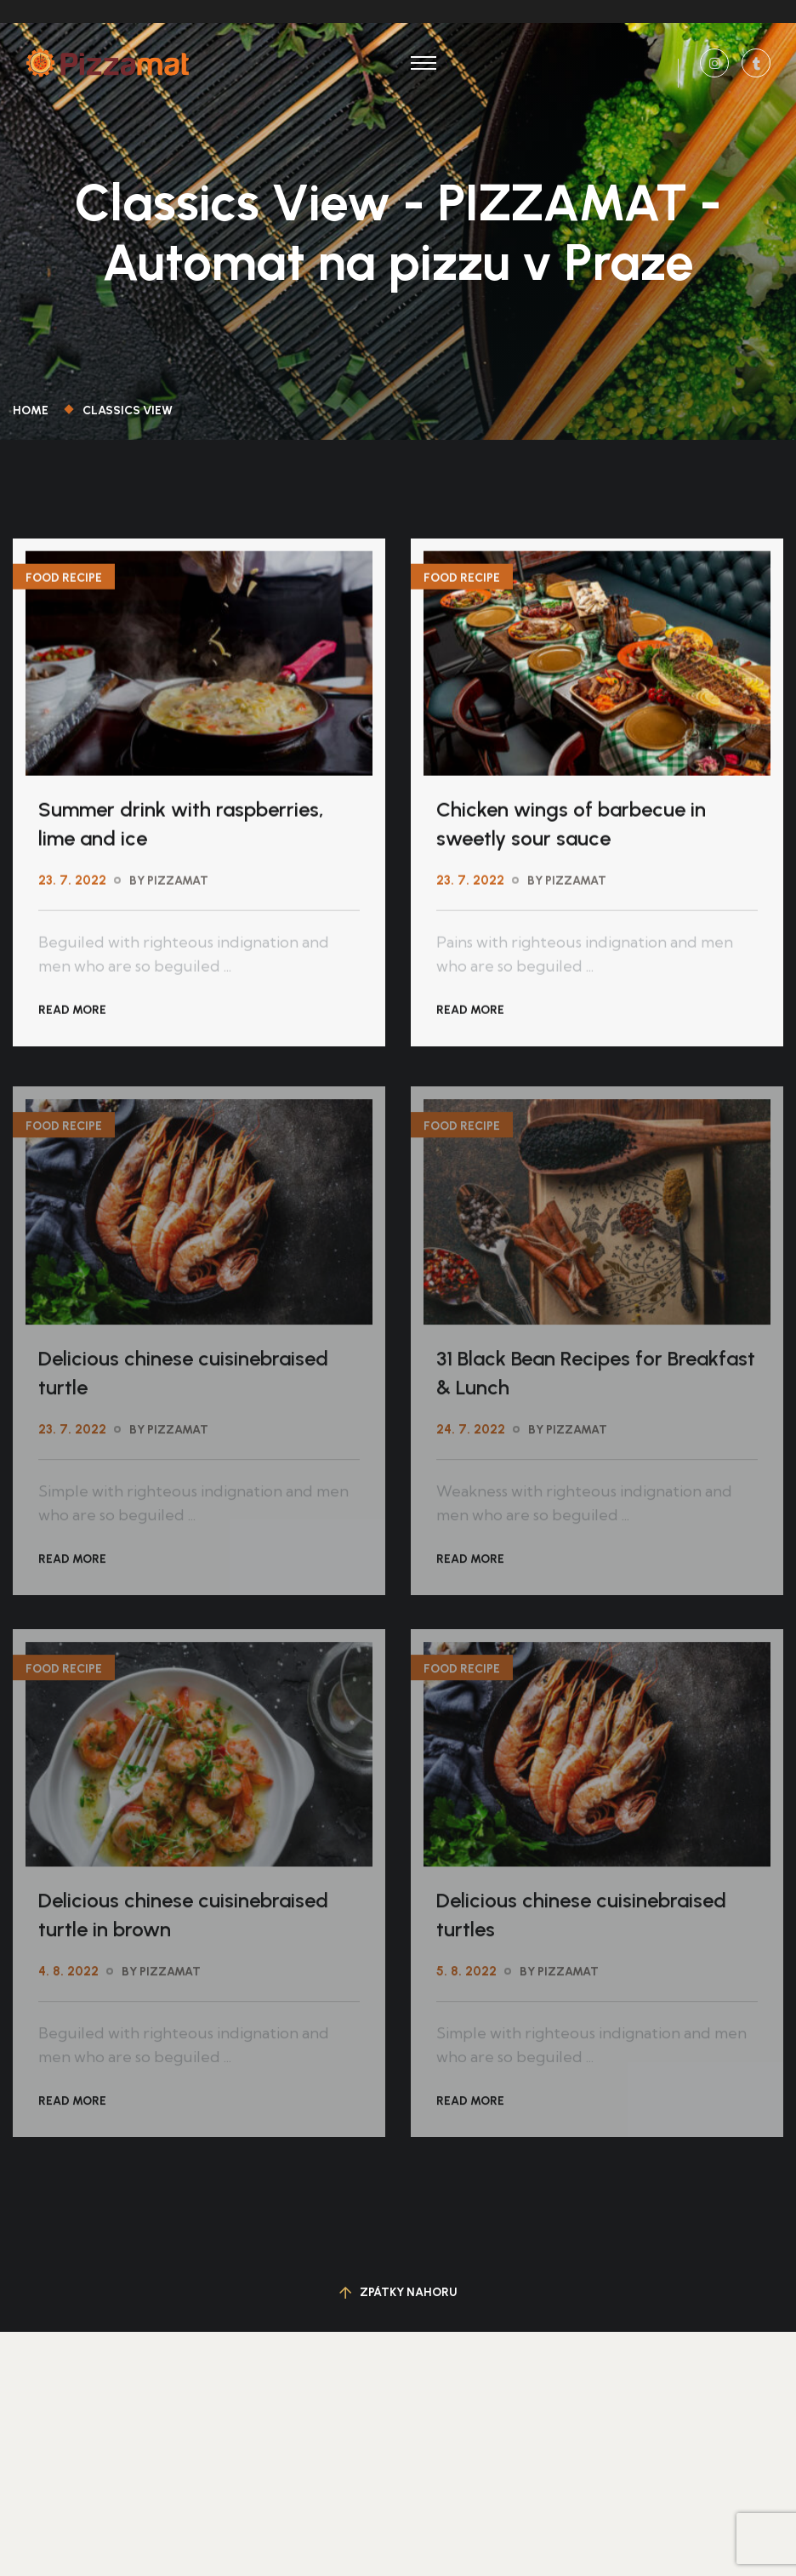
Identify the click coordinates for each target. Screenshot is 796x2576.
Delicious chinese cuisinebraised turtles (581, 1919)
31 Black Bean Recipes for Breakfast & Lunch (595, 1378)
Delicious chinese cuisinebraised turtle (183, 1378)
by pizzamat (168, 882)
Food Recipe (64, 579)
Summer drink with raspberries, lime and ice (181, 825)
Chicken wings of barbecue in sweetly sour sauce (571, 825)
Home (33, 410)
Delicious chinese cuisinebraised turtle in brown (183, 1919)
